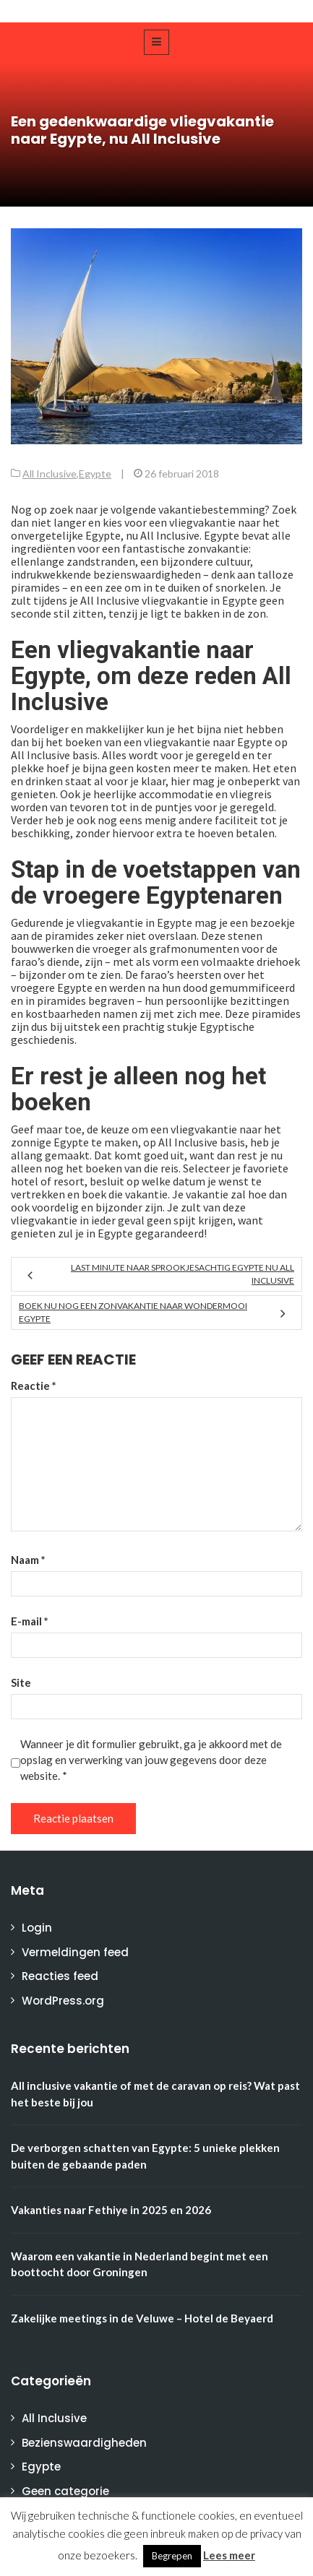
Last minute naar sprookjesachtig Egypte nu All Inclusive (182, 1274)
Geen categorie (65, 2491)
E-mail (29, 1621)
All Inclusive (49, 473)
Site (21, 1682)
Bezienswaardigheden (84, 2442)
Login (37, 1927)
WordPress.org (63, 2000)
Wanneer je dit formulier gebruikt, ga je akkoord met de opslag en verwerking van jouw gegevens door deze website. (151, 1759)
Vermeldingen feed (75, 1952)
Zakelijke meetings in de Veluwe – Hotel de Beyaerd (142, 2318)
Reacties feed (60, 1976)
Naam (28, 1559)
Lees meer (229, 2555)
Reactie (33, 1385)
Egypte (95, 473)
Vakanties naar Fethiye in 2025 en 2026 (111, 2209)
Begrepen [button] (172, 2556)
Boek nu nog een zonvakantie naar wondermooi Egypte (133, 1312)
